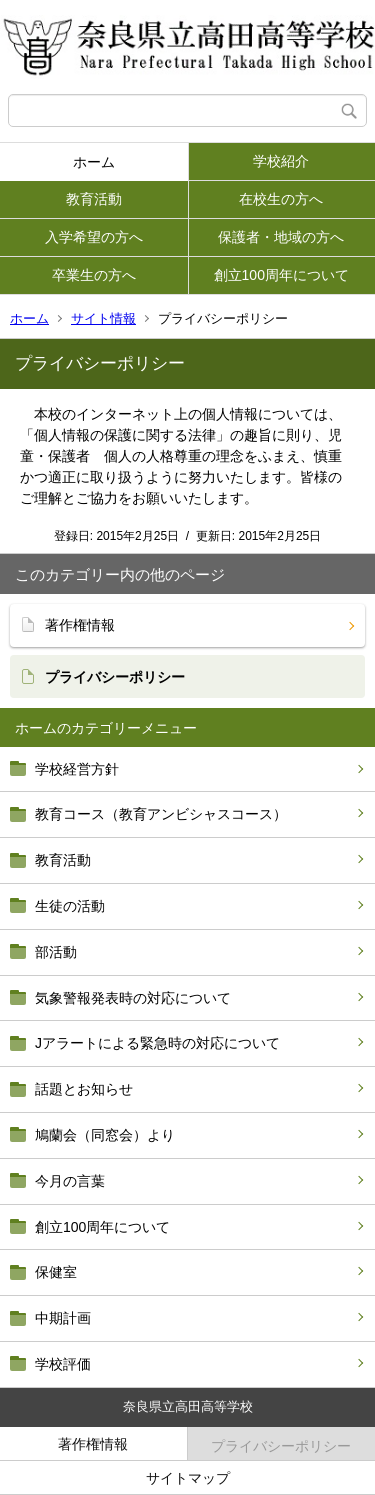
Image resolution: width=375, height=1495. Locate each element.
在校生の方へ (281, 199)
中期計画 (63, 1318)
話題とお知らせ (84, 1089)
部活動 (56, 952)
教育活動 (94, 199)
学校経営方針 (77, 769)
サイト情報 (103, 318)
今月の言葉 (70, 1181)
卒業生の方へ (94, 275)
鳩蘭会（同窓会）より (105, 1135)
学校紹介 (281, 161)
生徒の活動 (70, 906)
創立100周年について (281, 275)
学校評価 (63, 1364)
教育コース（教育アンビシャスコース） (161, 814)
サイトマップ (188, 1478)
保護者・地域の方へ (281, 237)
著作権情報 (80, 625)
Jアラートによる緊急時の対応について (157, 1043)
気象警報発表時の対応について (133, 998)
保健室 (56, 1272)
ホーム (94, 162)
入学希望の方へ (94, 237)
